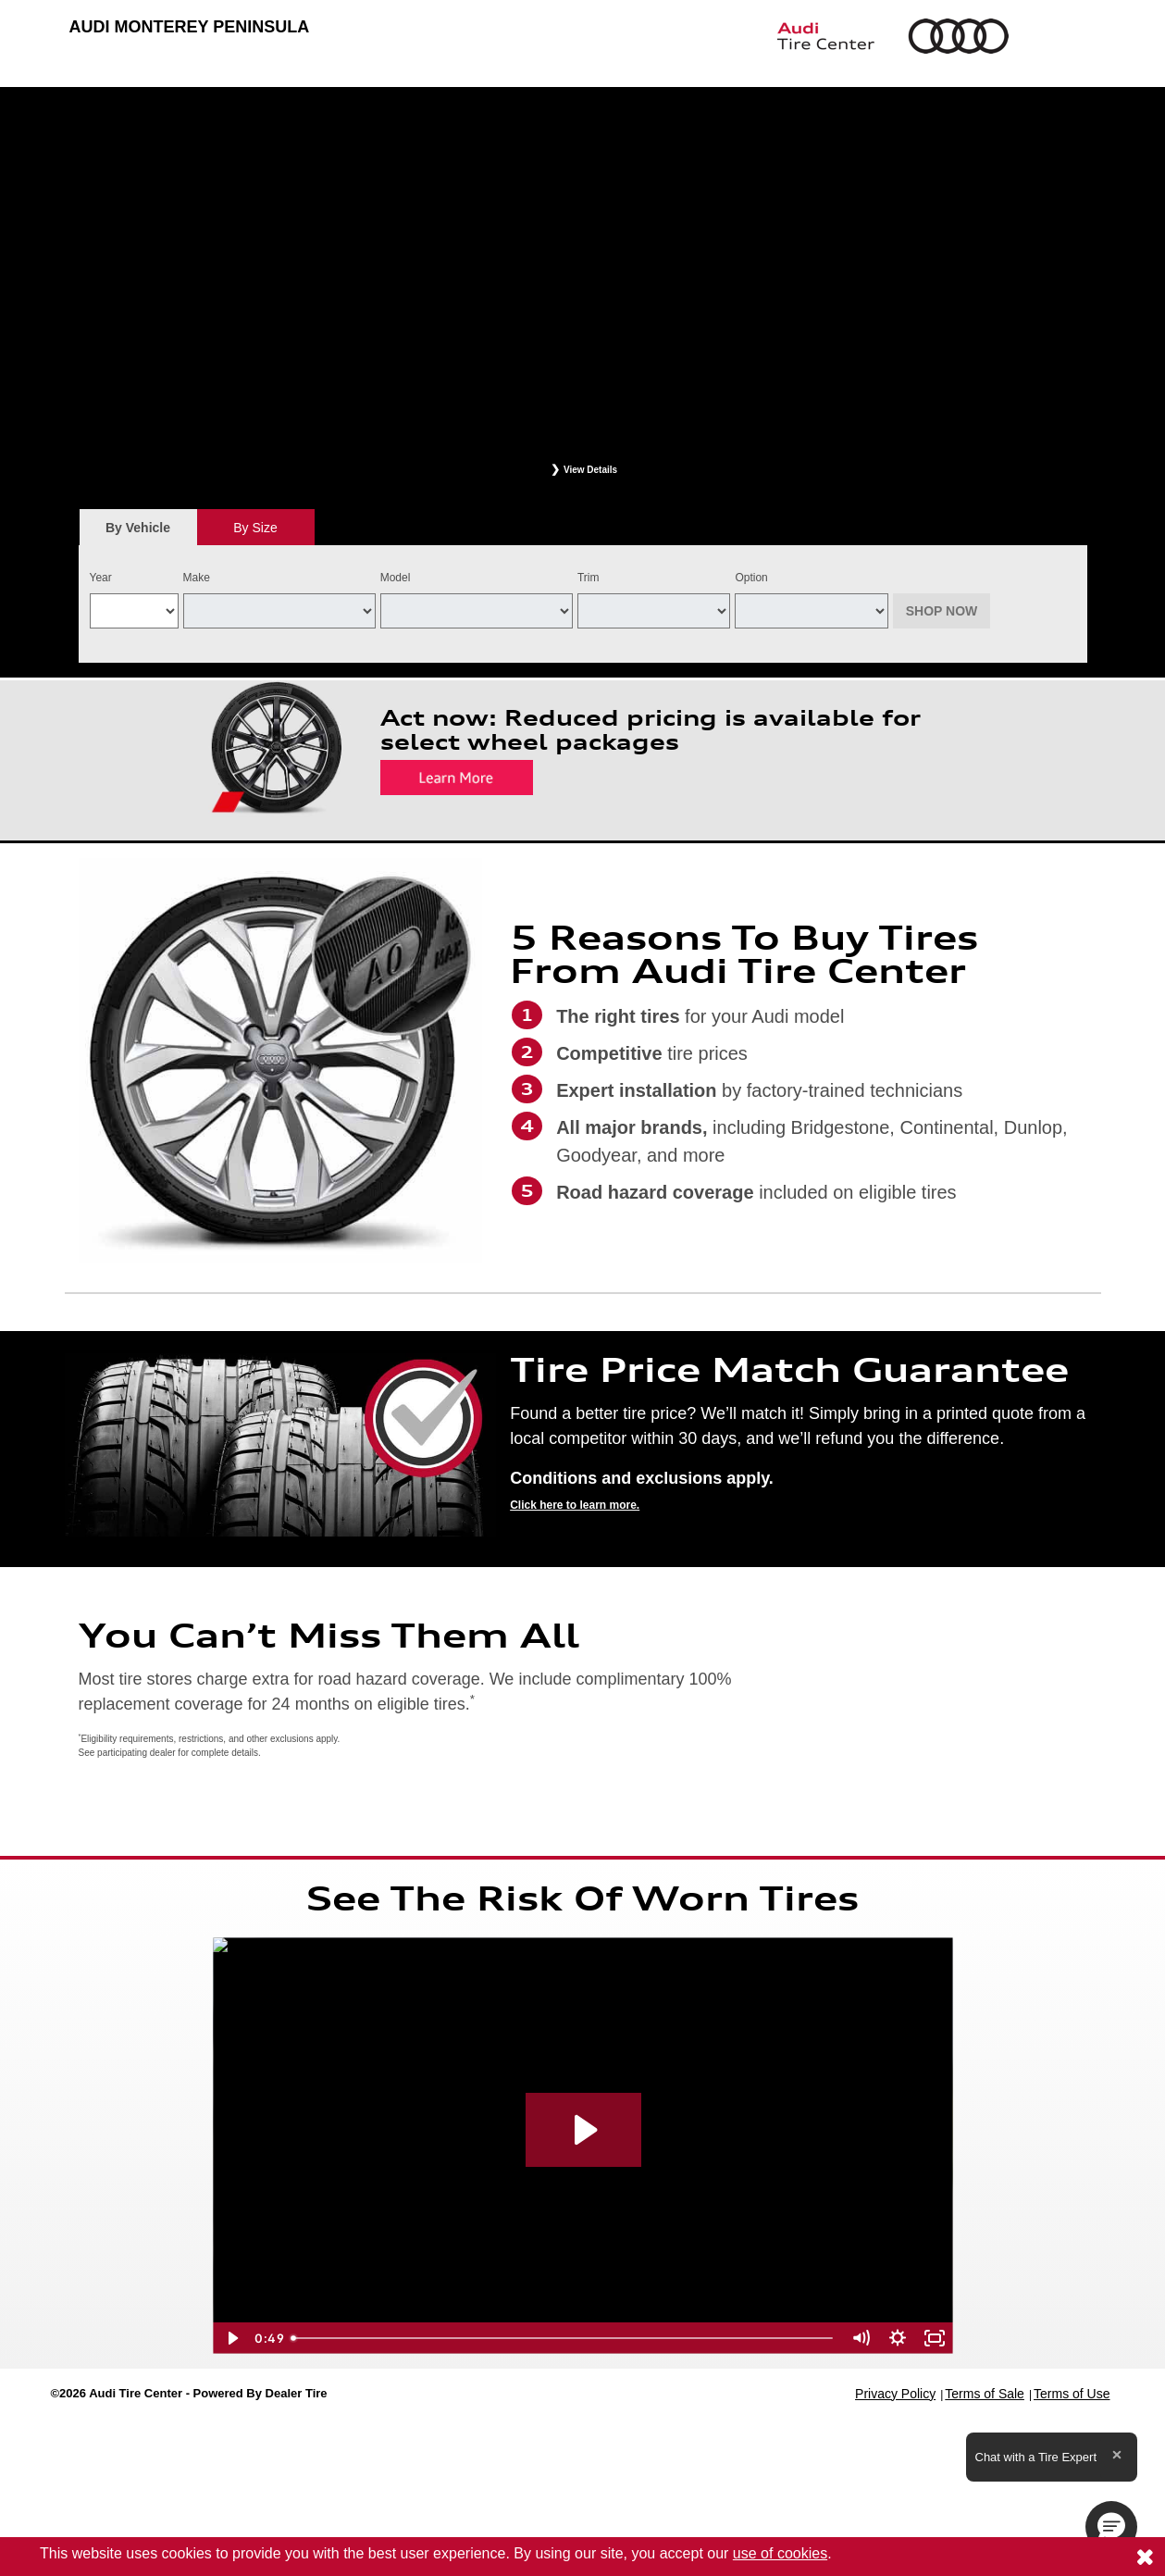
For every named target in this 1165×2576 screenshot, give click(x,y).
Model (395, 577)
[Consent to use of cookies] (1145, 2557)
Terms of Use (1071, 2393)
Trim (588, 577)
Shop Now (942, 611)
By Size (255, 527)
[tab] (138, 527)
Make (196, 577)
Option (751, 577)
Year (101, 577)
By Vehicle (138, 532)
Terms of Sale (984, 2393)
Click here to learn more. (574, 1505)
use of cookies (780, 2553)
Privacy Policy (895, 2393)
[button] (1111, 2527)
